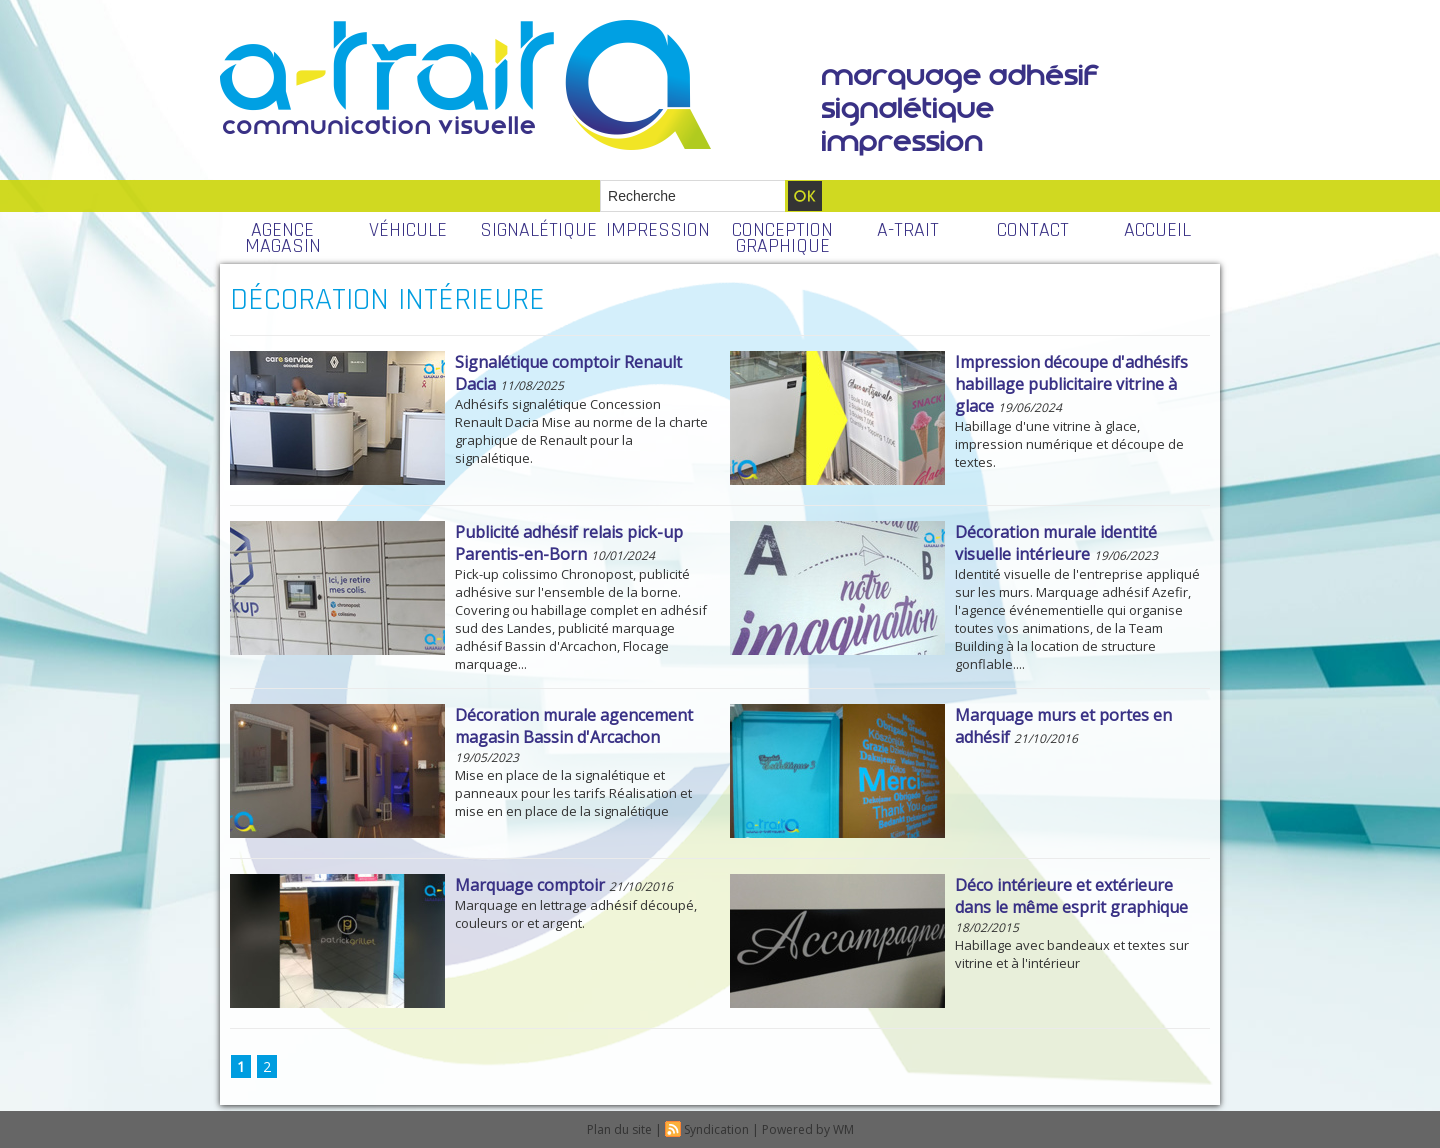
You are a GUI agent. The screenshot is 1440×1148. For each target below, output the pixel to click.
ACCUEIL (1157, 230)
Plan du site (619, 1129)
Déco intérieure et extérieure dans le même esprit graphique (1071, 896)
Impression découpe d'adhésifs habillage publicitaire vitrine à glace (1071, 384)
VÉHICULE (408, 230)
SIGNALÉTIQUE (537, 230)
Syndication (716, 1129)
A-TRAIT (908, 230)
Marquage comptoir (530, 885)
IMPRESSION (658, 230)
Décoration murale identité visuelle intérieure (1056, 543)
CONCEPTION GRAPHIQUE (782, 238)
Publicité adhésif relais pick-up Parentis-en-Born (569, 543)
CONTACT (1033, 230)
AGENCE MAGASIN (283, 238)
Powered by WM (808, 1129)
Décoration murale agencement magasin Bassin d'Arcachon (574, 726)
